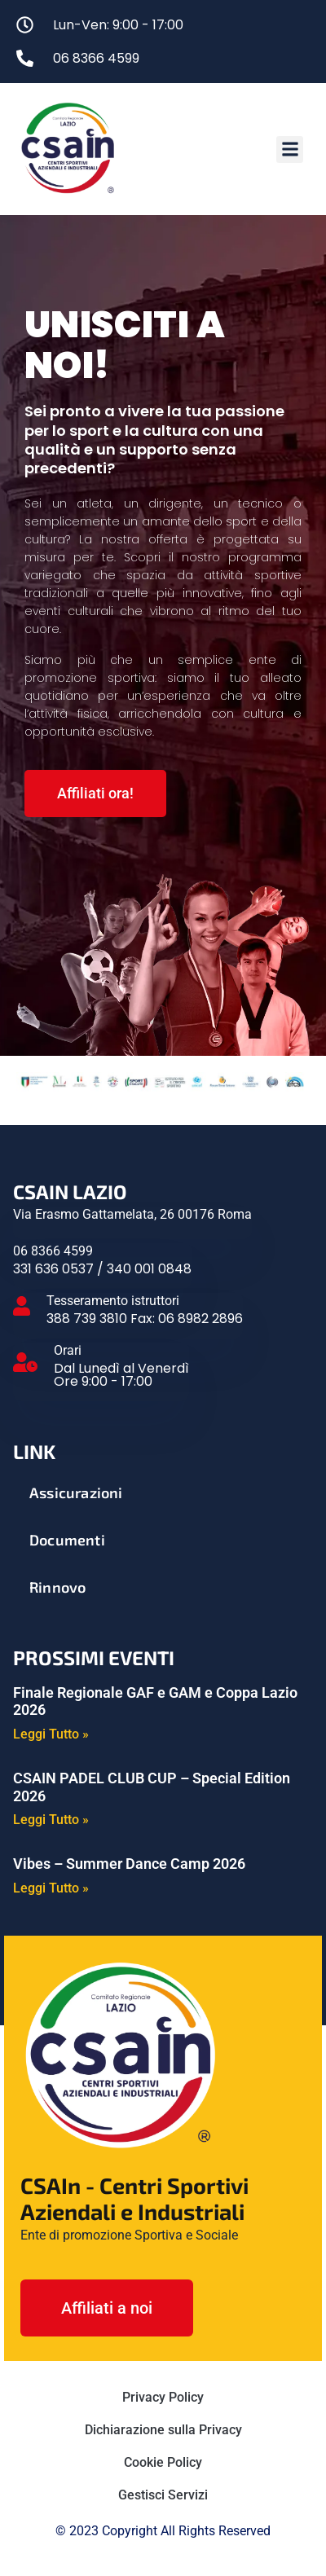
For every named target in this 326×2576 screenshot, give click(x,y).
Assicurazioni (76, 1492)
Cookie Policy (163, 2462)
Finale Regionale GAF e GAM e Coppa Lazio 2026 (155, 1701)
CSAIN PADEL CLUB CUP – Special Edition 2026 (151, 1787)
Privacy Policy (163, 2397)
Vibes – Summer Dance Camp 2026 (129, 1863)
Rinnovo (57, 1587)
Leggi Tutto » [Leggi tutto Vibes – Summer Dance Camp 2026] (51, 1888)
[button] (289, 149)
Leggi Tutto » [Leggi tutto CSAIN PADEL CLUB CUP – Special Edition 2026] (51, 1819)
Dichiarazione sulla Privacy (163, 2430)
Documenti (67, 1540)
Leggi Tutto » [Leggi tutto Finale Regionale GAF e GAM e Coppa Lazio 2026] (51, 1734)
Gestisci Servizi (163, 2495)
